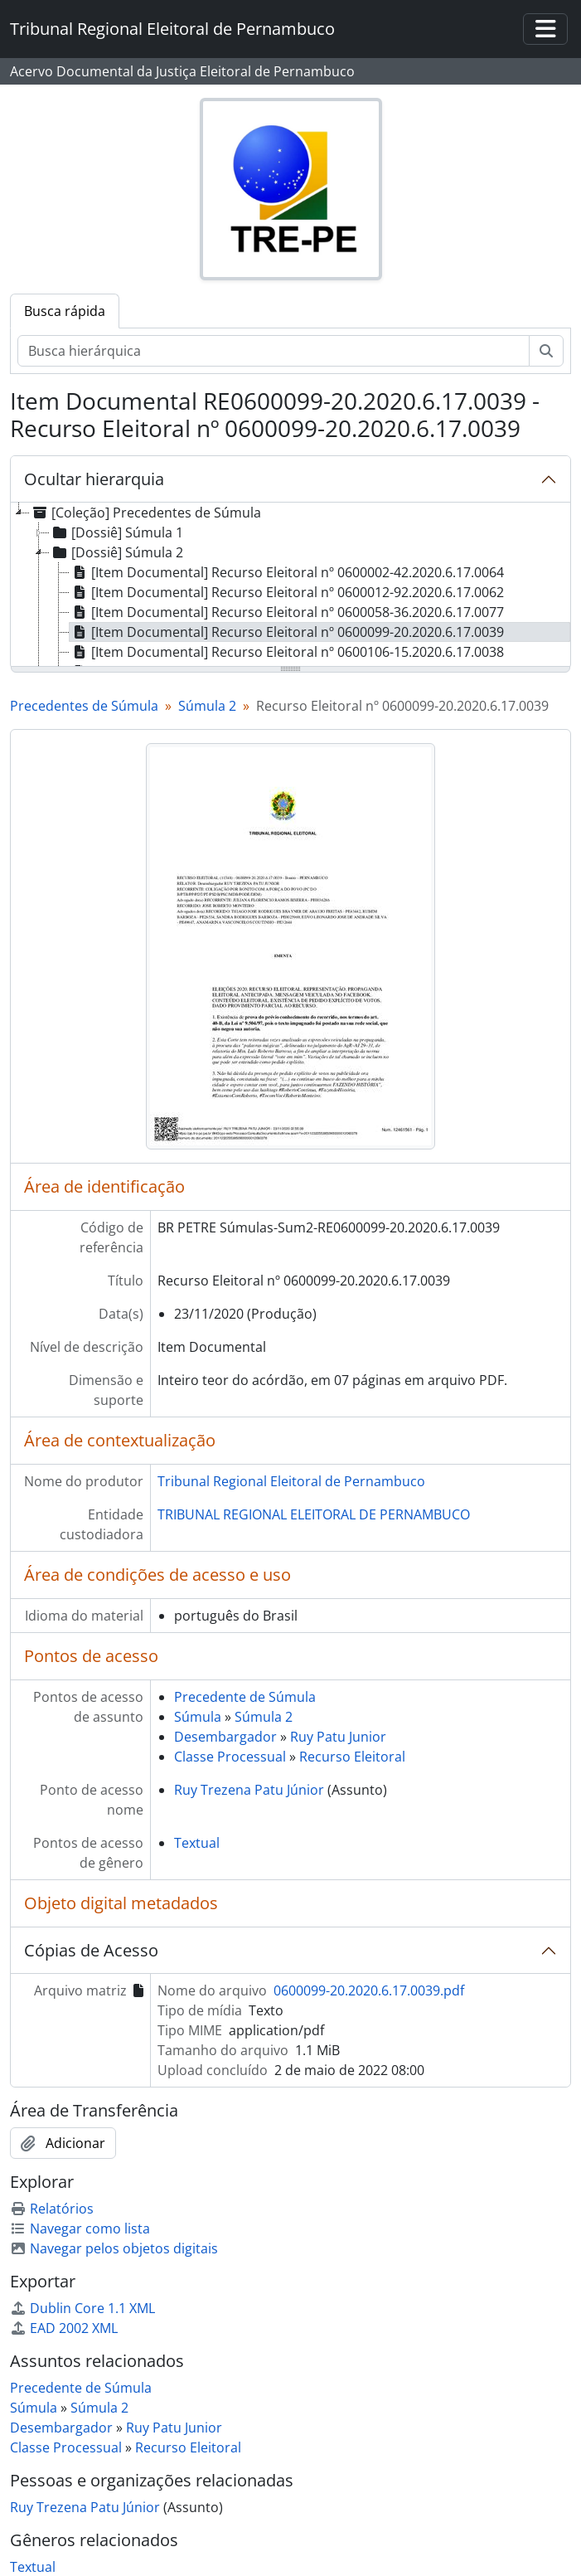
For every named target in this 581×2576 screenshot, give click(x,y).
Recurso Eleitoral (352, 1756)
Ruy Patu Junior (338, 1737)
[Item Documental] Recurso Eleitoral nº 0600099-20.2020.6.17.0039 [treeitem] (287, 632)
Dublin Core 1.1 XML (82, 2308)
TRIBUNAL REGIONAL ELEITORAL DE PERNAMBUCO (313, 1514)
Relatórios (52, 2208)
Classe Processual (230, 1756)
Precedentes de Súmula (84, 706)
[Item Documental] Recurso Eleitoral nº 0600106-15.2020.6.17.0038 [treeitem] (287, 652)
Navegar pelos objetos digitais (114, 2248)
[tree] (290, 585)
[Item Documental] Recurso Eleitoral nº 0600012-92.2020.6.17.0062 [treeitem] (287, 592)
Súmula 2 (207, 706)
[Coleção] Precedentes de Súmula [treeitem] (145, 512)
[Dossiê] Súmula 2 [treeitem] (116, 552)
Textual (197, 1843)
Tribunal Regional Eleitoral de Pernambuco (291, 1481)
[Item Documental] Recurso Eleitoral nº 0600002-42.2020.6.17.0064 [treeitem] (287, 572)
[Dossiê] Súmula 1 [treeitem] (116, 532)
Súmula (197, 1717)
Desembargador (225, 1737)
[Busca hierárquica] (273, 351)
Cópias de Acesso (91, 1950)
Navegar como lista (80, 2228)
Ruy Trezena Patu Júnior (249, 1790)
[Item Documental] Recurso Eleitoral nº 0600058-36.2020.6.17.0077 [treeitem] (287, 612)
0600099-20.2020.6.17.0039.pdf (369, 1990)
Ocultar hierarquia (94, 479)
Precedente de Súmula (245, 1697)
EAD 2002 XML (64, 2328)
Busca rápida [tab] (64, 311)
